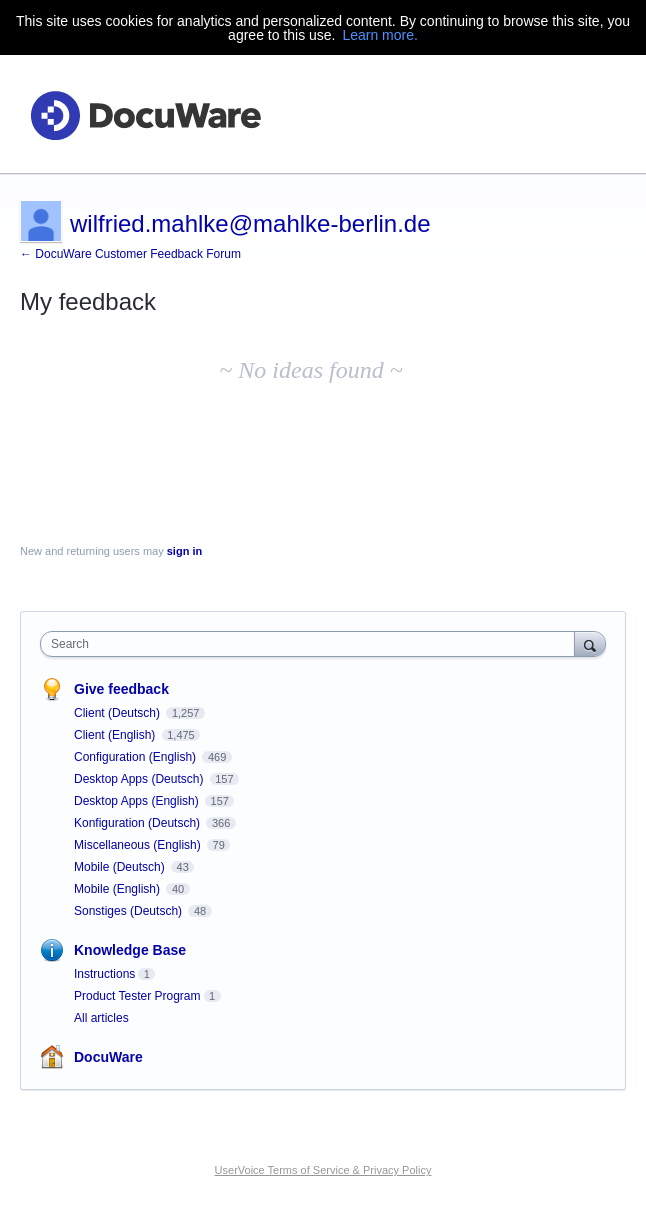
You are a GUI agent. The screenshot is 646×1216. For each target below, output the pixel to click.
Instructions (104, 974)
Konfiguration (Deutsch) (138, 823)
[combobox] (312, 644)
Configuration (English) (136, 757)
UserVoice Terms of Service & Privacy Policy (323, 1170)
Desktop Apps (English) (138, 801)
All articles (101, 1018)
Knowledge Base (130, 950)
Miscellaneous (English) (139, 845)
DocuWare (108, 1057)
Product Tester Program (137, 996)
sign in (184, 551)
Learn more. (379, 35)
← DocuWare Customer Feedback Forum (130, 254)
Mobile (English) (118, 889)
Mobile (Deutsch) (121, 867)
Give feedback (121, 689)
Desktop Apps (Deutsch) (140, 779)
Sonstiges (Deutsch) (129, 911)
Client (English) (116, 735)
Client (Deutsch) (118, 713)
